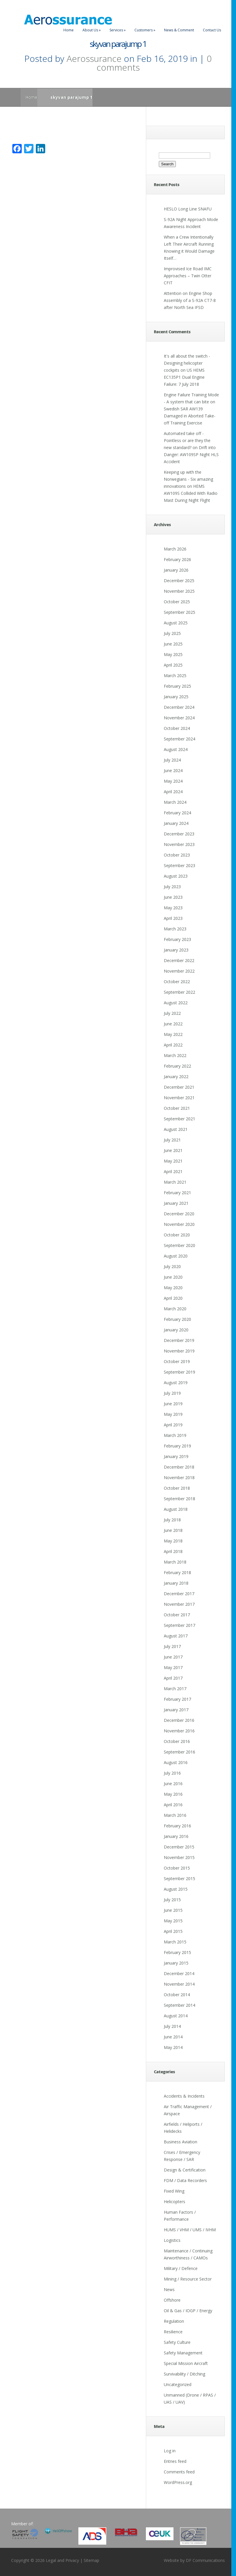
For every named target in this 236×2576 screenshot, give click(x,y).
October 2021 (177, 1108)
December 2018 (179, 1467)
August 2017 (176, 1636)
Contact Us (212, 30)
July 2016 (172, 1773)
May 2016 (173, 1794)
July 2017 (172, 1646)
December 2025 (179, 580)
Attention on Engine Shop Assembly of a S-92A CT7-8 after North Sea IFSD (190, 300)
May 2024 (173, 781)
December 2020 (179, 1213)
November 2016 (179, 1731)
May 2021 (173, 1161)
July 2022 (172, 1013)
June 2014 (173, 2037)
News (169, 2289)
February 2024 (177, 812)
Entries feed (175, 2461)
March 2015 (175, 1942)
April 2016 (173, 1804)
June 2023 (173, 897)
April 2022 (173, 1045)
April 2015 (173, 1931)
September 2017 (179, 1625)
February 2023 (177, 939)
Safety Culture (177, 2342)
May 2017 (173, 1667)
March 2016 (175, 1815)
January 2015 (176, 1963)
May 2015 (173, 1920)
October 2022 (177, 981)
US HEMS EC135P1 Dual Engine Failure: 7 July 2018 (184, 377)
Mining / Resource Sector (188, 2279)
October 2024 (177, 728)
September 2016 (179, 1752)
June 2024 (173, 770)
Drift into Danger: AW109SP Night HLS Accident (191, 454)
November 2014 (179, 1984)
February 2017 (177, 1699)
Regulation (174, 2321)
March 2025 (175, 675)
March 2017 (175, 1688)
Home (68, 30)
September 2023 (179, 865)
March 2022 (175, 1055)
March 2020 (175, 1308)
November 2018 (179, 1477)
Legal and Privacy (62, 2560)
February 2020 (177, 1319)
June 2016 (173, 1783)
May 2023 (173, 907)
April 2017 (173, 1678)
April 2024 (173, 791)
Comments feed (179, 2472)
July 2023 (172, 886)
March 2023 (175, 929)
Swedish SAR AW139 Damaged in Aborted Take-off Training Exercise (189, 416)
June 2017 (173, 1657)
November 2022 (179, 971)
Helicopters (174, 2201)
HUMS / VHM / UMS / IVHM (190, 2229)
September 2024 (179, 739)
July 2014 (172, 2026)
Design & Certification (184, 2170)
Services (117, 30)
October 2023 (177, 855)
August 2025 (176, 623)
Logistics (172, 2240)
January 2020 (176, 1330)
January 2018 (176, 1583)
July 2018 (172, 1520)
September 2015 (179, 1878)
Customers (144, 30)
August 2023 (176, 876)
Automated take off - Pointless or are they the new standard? (187, 440)
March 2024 (175, 802)
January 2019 (176, 1456)
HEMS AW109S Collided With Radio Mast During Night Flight (191, 493)
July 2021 (172, 1140)
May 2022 (173, 1034)
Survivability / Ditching (184, 2374)
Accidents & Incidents (184, 2096)
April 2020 (173, 1298)
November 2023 (179, 844)
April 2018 (173, 1551)
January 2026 (176, 570)
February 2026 (177, 559)
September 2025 (179, 612)
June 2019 (173, 1403)
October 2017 (177, 1614)
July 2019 (172, 1393)
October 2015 (177, 1868)
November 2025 (179, 591)
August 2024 (176, 749)
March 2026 (175, 549)
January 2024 (176, 823)
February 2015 (177, 1952)
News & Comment (179, 30)
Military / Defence (181, 2268)
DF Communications (205, 2560)
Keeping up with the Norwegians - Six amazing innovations (188, 479)
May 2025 (173, 654)
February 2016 (177, 1826)
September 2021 (179, 1119)
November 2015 (179, 1857)
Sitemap (91, 2560)
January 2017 (176, 1709)
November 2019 (179, 1351)
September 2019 (179, 1372)
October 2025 (177, 601)
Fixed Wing (174, 2191)
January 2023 (176, 950)
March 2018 (175, 1562)
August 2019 (176, 1382)
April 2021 (173, 1171)
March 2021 (175, 1182)
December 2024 (179, 707)
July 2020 (172, 1266)
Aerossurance (94, 58)
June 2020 (173, 1277)
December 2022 (179, 960)
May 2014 (173, 2047)
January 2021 (176, 1203)
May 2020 (173, 1287)
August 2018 (176, 1509)
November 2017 (179, 1604)
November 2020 (179, 1224)
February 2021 (177, 1192)
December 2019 (179, 1340)
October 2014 (177, 1994)
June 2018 (173, 1530)
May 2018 (173, 1541)
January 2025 (176, 696)
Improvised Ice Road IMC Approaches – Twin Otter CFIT (188, 276)
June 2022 (173, 1024)
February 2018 (177, 1572)
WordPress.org (178, 2482)
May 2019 (173, 1414)
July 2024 (172, 760)
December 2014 (179, 1973)
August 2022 (176, 1002)
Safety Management (183, 2353)
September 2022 (179, 992)
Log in (170, 2450)
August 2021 (176, 1129)
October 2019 (177, 1361)
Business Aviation (180, 2142)
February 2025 (177, 686)
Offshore (172, 2300)
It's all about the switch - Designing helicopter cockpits (187, 363)
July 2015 (172, 1899)
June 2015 (173, 1910)
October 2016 (177, 1741)
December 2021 (179, 1087)
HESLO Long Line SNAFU (188, 209)
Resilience (173, 2331)
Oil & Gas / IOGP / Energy (188, 2310)
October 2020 (177, 1235)
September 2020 (179, 1245)
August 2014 (176, 2015)
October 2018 (177, 1488)
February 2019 (177, 1446)
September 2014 (179, 2005)
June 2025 (173, 644)
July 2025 (172, 633)
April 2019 (173, 1425)
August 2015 (176, 1889)
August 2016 (176, 1762)
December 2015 (179, 1847)
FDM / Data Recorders (185, 2180)
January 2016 (176, 1836)
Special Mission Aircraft (186, 2363)
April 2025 (173, 665)
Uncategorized (177, 2384)
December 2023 (179, 834)
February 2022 (177, 1066)
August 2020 (176, 1256)
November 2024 (179, 718)
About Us (91, 30)
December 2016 (179, 1720)
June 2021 (173, 1150)
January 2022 (176, 1076)
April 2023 (173, 918)
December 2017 (179, 1593)
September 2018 (179, 1498)
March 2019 (175, 1435)
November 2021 (179, 1097)
